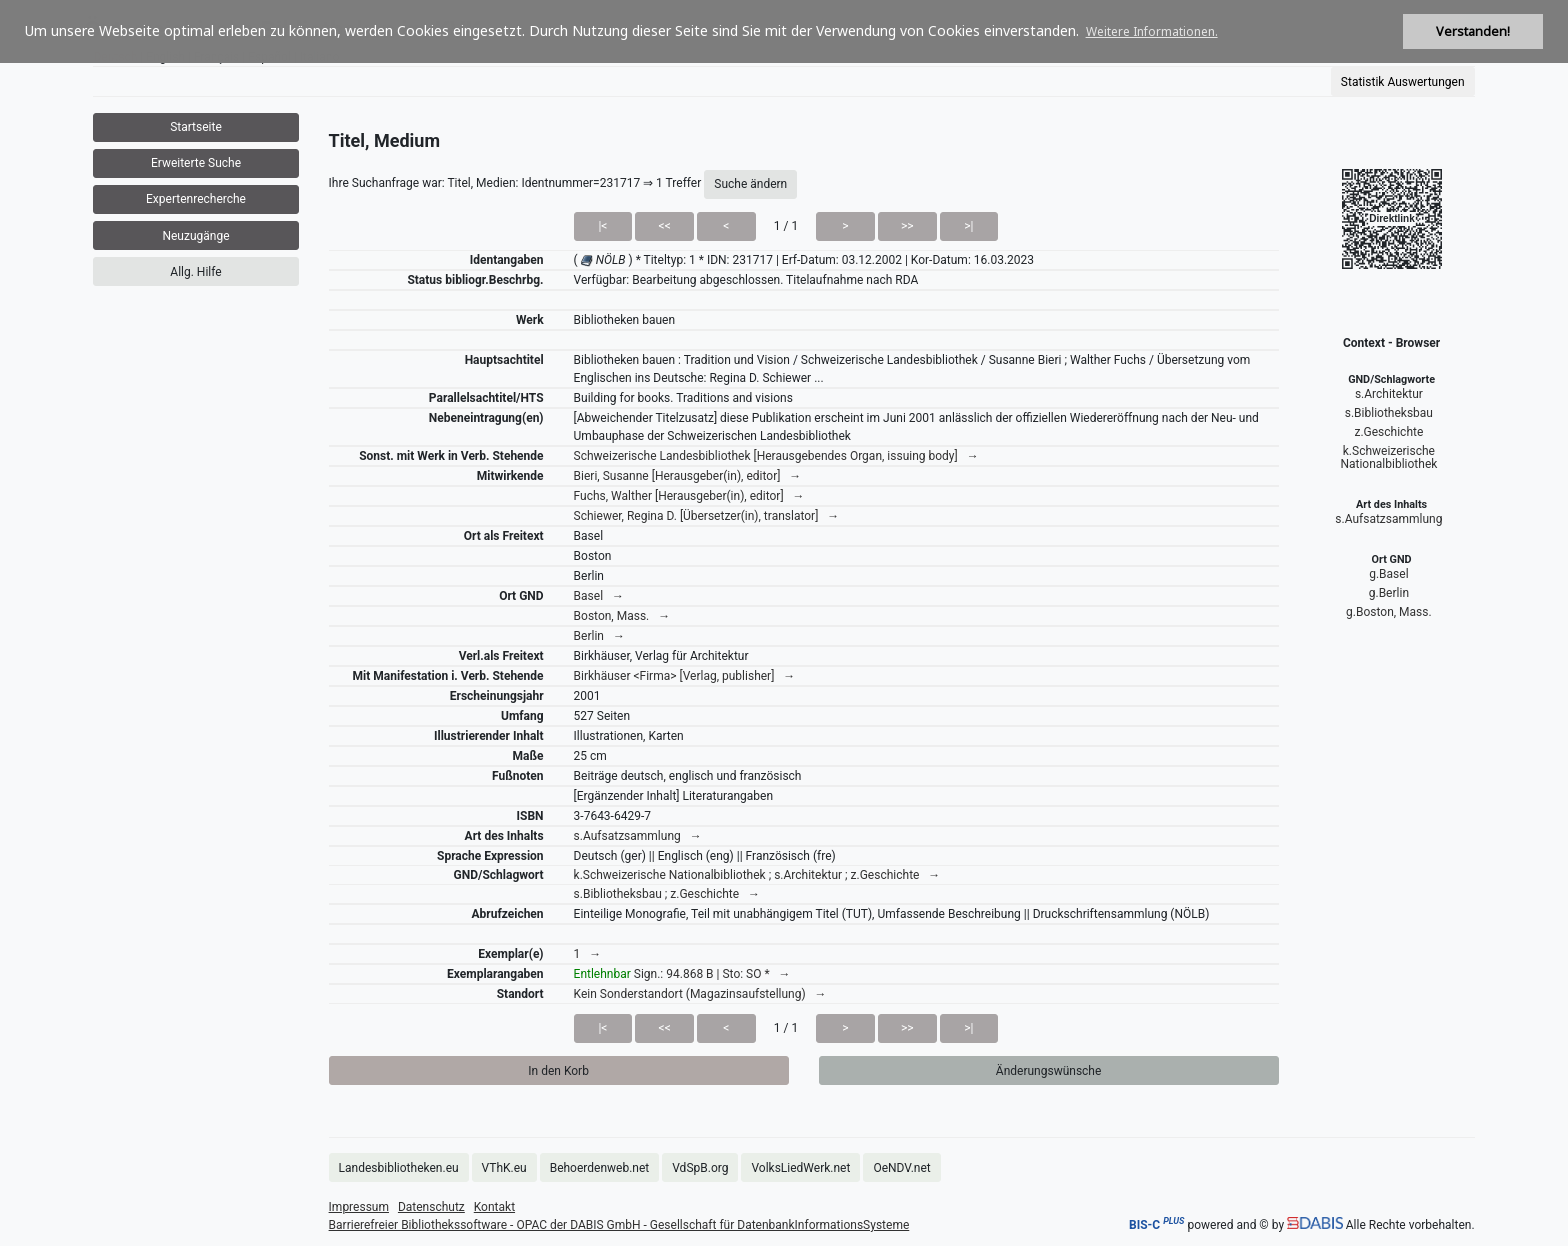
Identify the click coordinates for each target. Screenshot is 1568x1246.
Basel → (599, 596)
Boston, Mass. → (622, 616)
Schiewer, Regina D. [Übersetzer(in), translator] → (707, 516)
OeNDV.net (901, 1168)
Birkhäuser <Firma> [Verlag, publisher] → (685, 676)
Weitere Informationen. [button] (1152, 31)
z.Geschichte (1388, 432)
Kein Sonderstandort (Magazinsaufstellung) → (700, 994)
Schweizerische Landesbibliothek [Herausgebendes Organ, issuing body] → (776, 456)
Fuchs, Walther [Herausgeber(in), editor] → (689, 496)
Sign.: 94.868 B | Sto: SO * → (682, 974)
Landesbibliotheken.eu (399, 1168)
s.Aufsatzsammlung (1388, 519)
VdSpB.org (700, 1168)
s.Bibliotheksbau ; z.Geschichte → (667, 894)
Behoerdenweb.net (600, 1168)
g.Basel (1388, 574)
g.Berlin (1389, 593)
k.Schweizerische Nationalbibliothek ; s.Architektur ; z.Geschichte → (757, 875)
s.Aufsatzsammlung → (638, 836)
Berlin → (599, 636)
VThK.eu (504, 1168)
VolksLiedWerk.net (800, 1168)
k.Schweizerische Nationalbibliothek (1388, 457)
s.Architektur (1389, 394)
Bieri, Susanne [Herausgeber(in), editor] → (688, 476)
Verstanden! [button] (1473, 31)
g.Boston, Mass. (1389, 612)
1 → (588, 954)
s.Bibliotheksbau (1389, 413)
